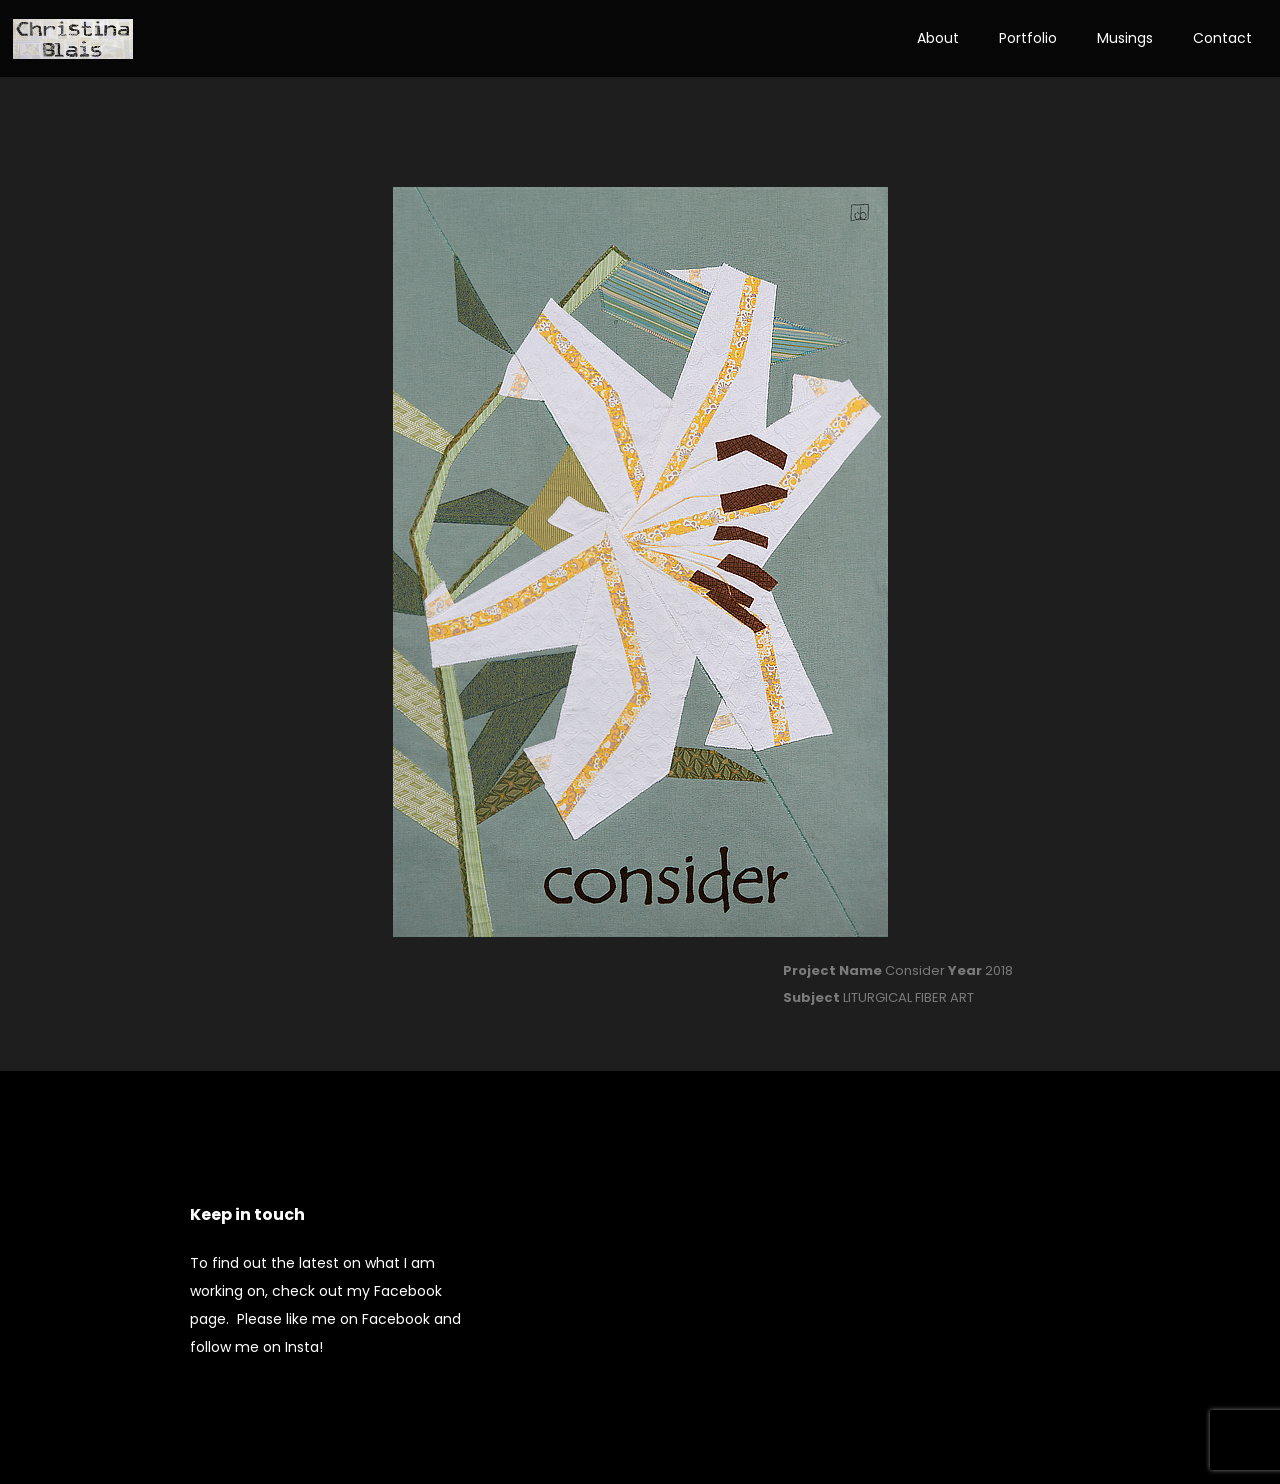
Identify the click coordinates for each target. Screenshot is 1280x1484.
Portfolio (1028, 38)
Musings (1125, 38)
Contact (1222, 38)
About (938, 38)
